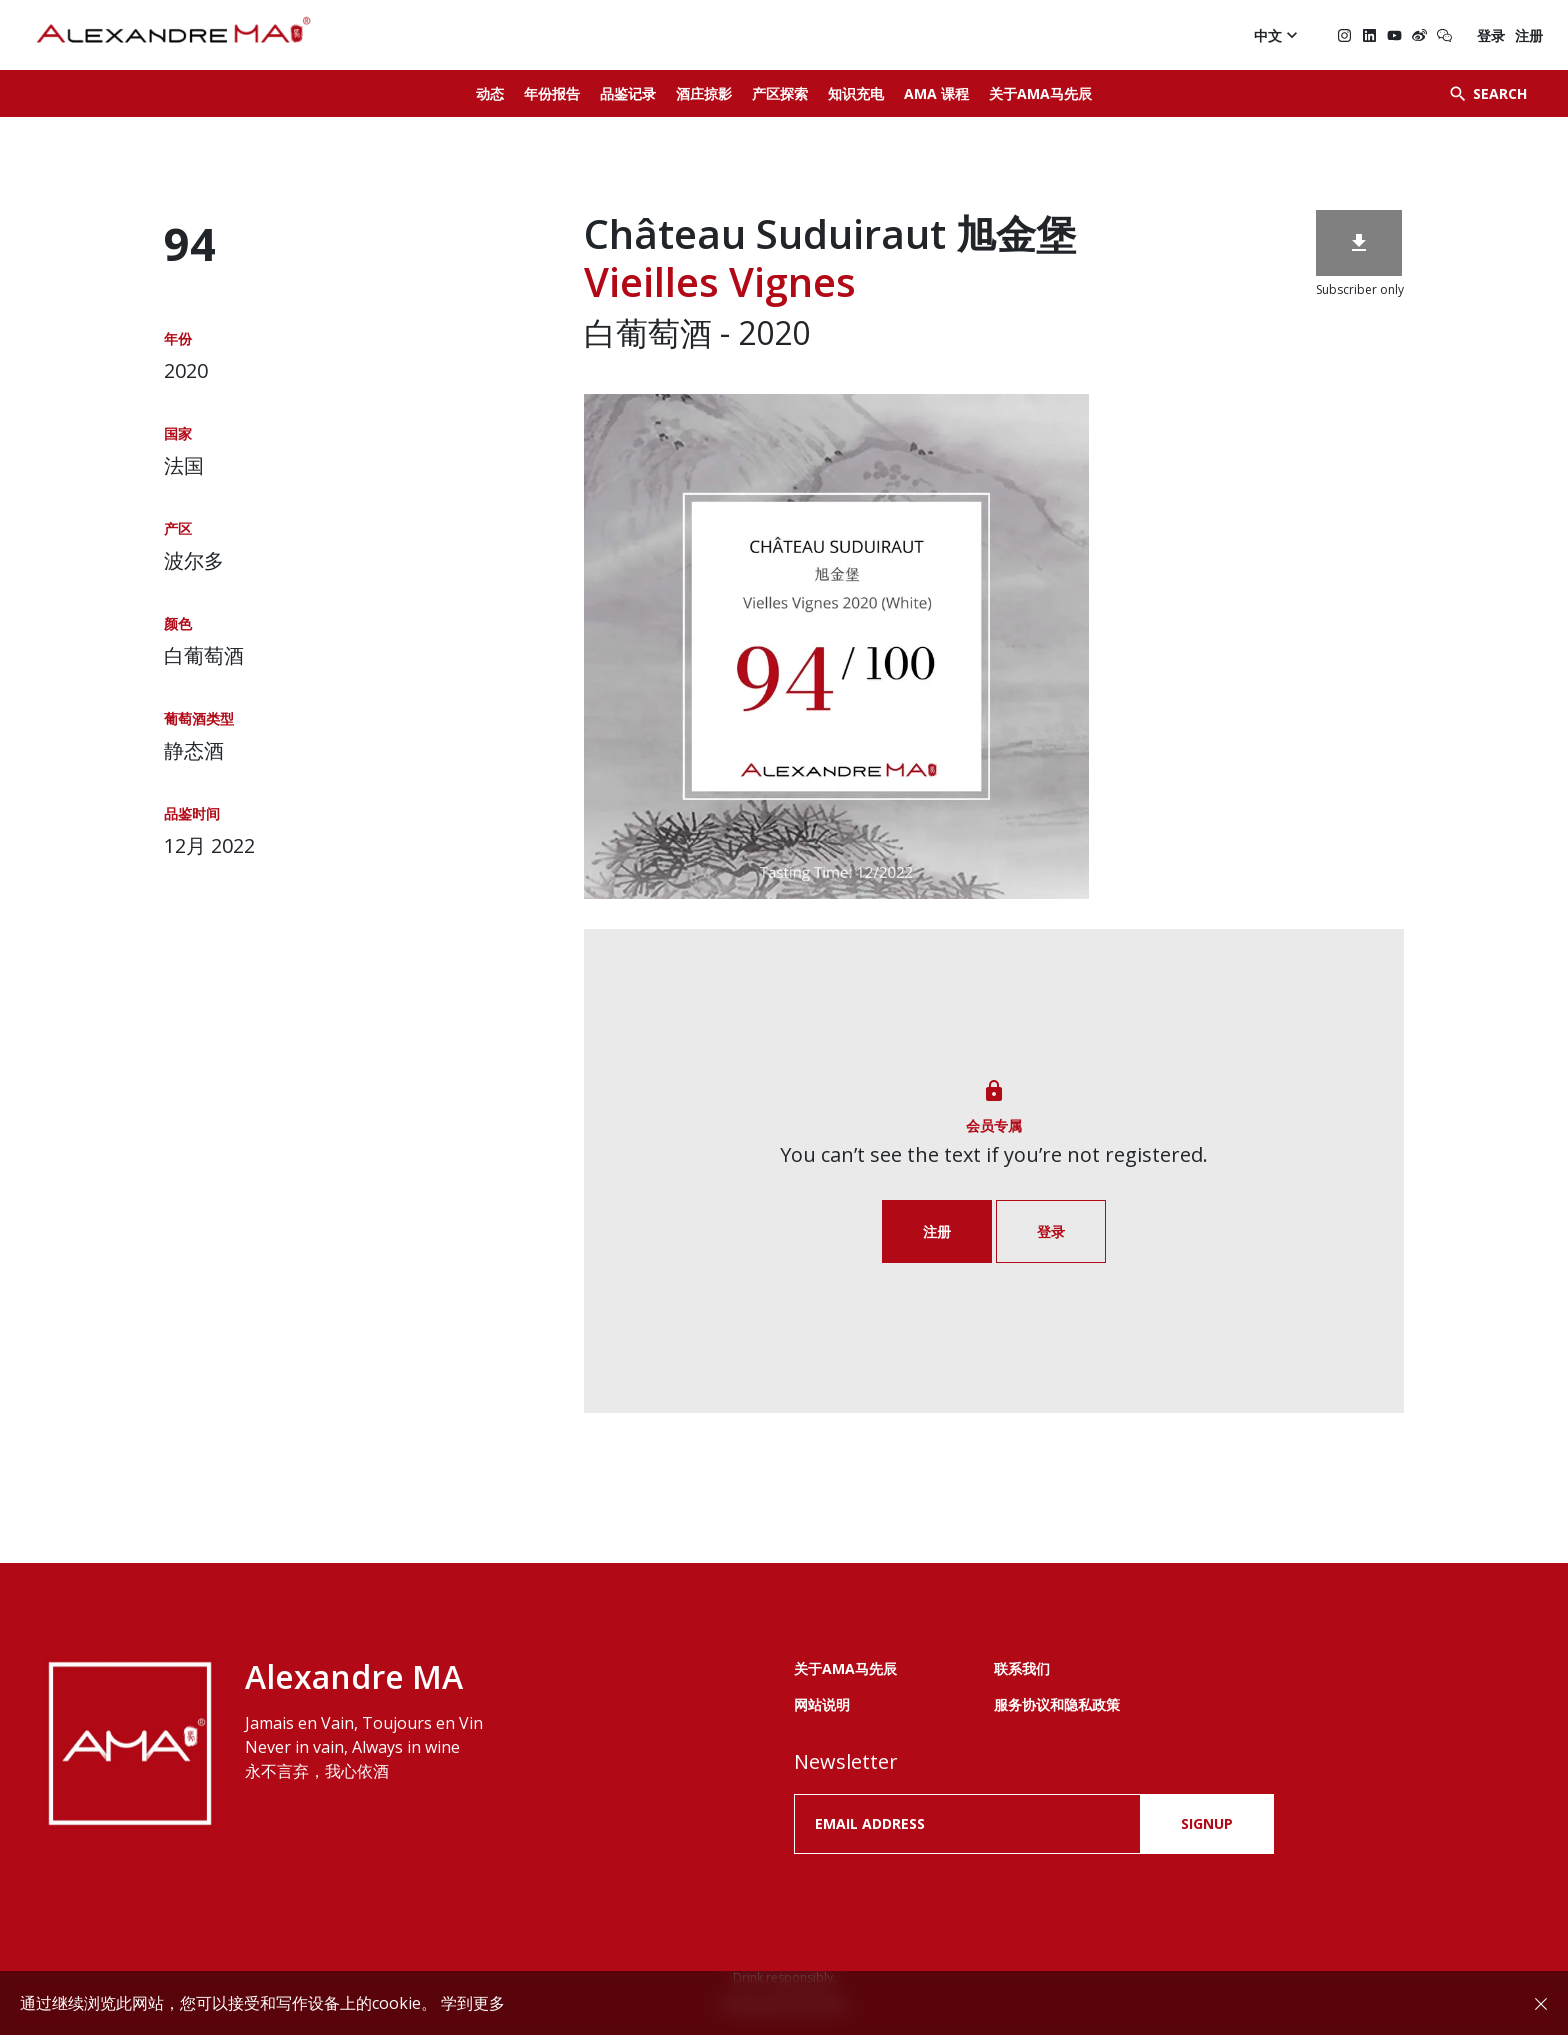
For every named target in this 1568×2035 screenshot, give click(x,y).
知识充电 (856, 93)
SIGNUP (1207, 1823)
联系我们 (1022, 1668)
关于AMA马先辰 (1040, 93)
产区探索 (780, 93)
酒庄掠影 (704, 93)
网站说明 (822, 1704)
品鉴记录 (628, 93)
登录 (1491, 35)
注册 (1529, 35)
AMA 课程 (936, 93)
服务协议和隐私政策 (1057, 1704)
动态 (490, 93)
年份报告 (552, 93)
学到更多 (473, 2003)
